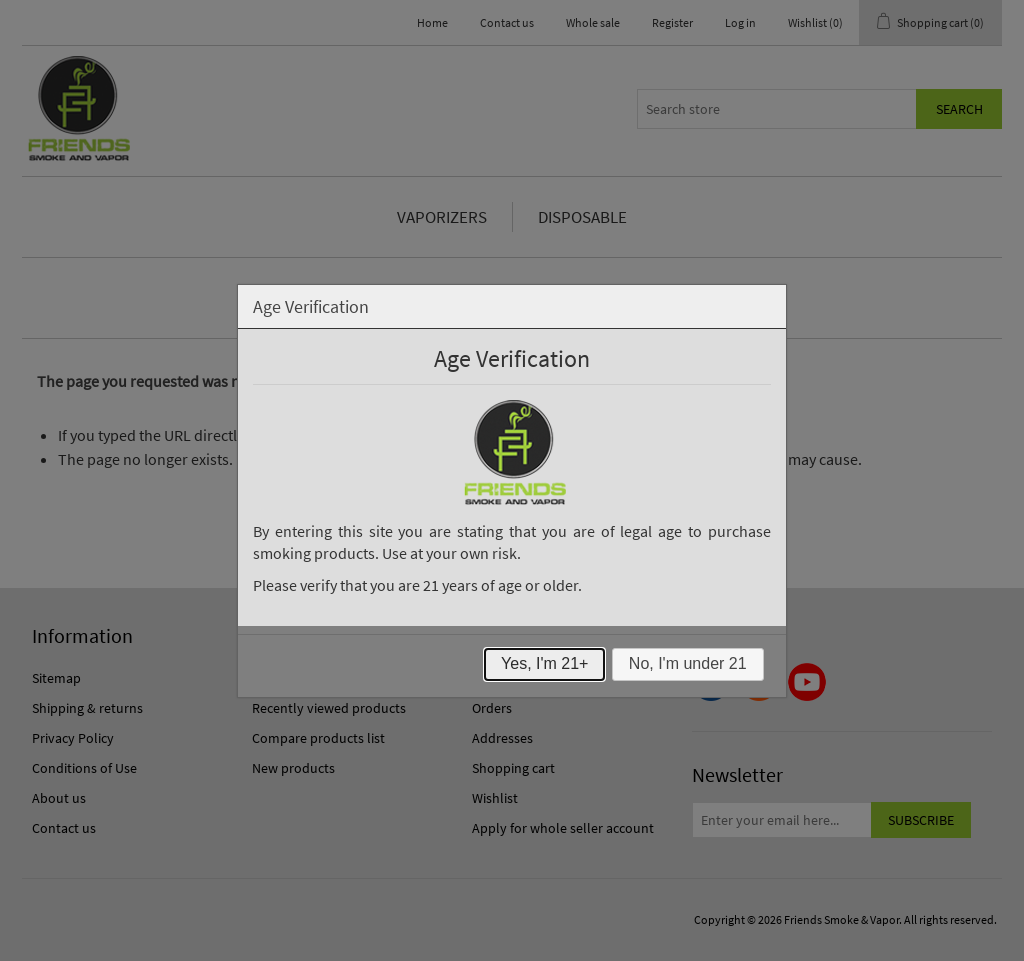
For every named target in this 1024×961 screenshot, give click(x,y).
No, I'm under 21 (688, 663)
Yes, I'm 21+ (544, 663)
